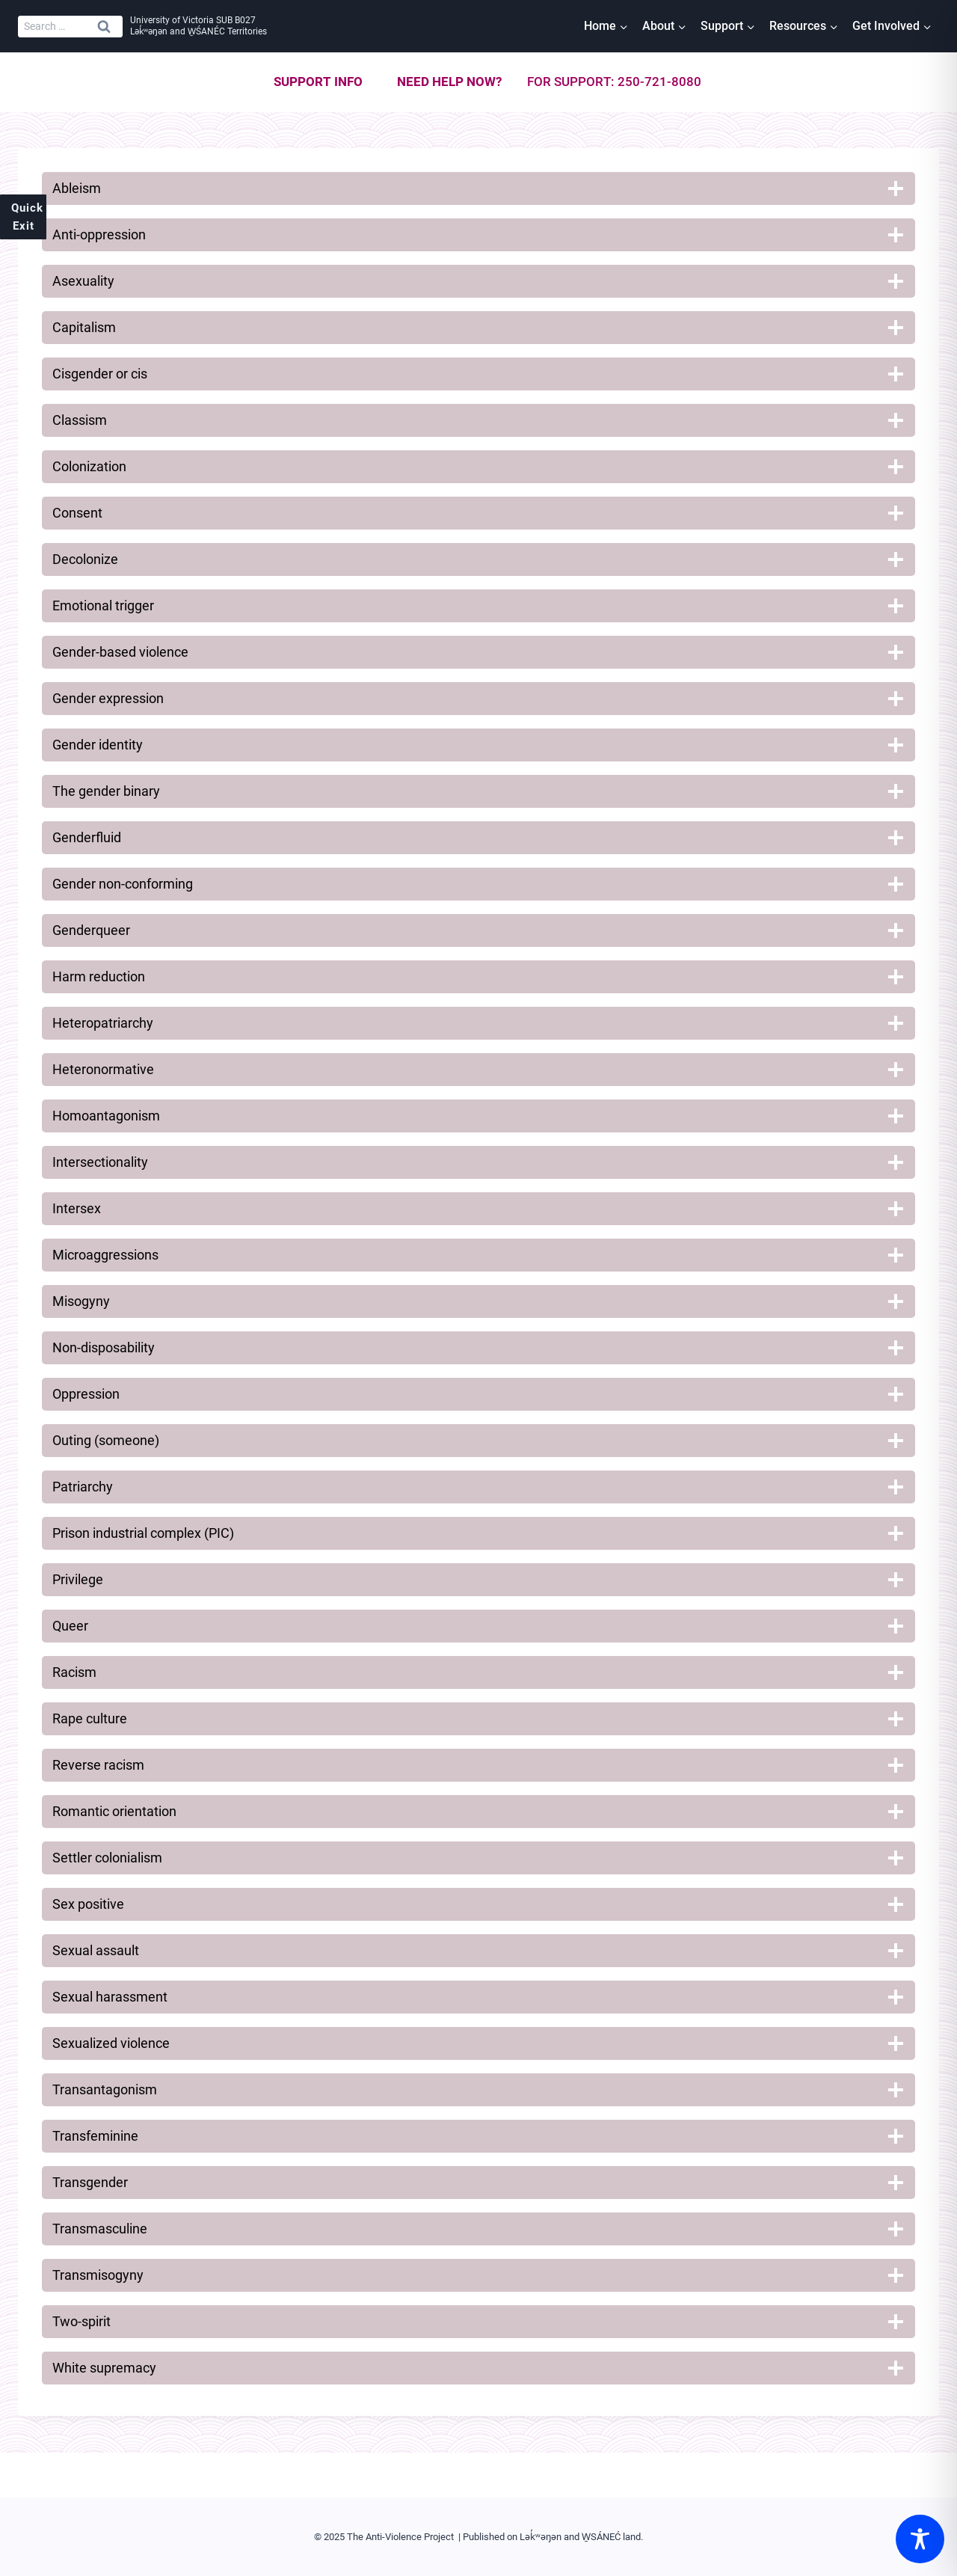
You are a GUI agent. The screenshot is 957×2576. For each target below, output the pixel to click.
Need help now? (449, 81)
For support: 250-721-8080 (614, 81)
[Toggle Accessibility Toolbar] (920, 2539)
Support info (318, 81)
